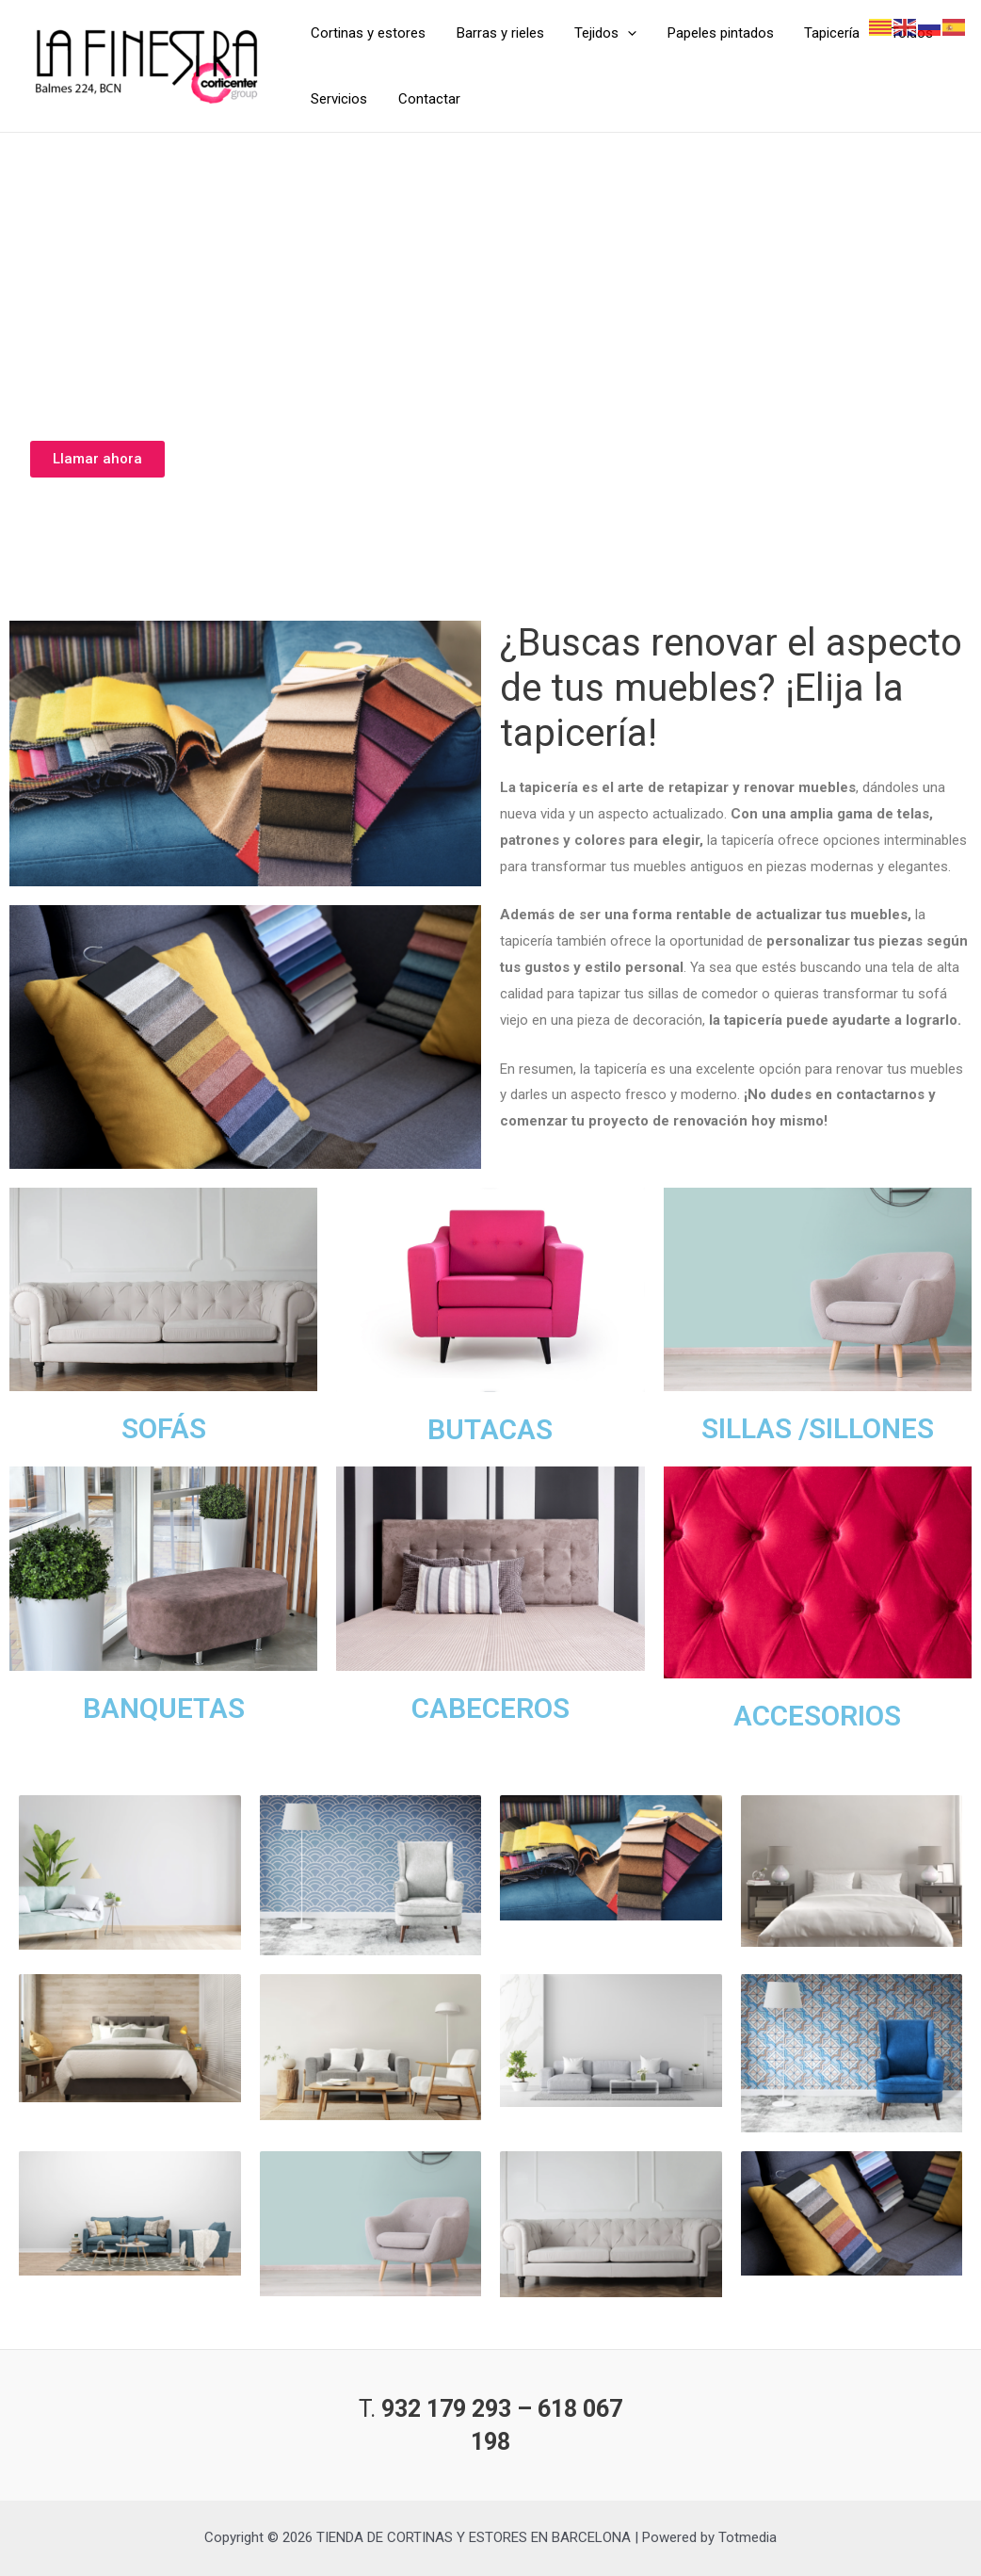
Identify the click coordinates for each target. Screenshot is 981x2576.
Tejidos (600, 33)
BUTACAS (490, 1429)
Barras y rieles (496, 32)
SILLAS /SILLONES (817, 1428)
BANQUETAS (164, 1708)
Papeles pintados (712, 32)
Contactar (425, 98)
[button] (97, 459)
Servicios (338, 98)
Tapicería (821, 32)
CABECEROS (490, 1708)
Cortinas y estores (367, 32)
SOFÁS (163, 1428)
